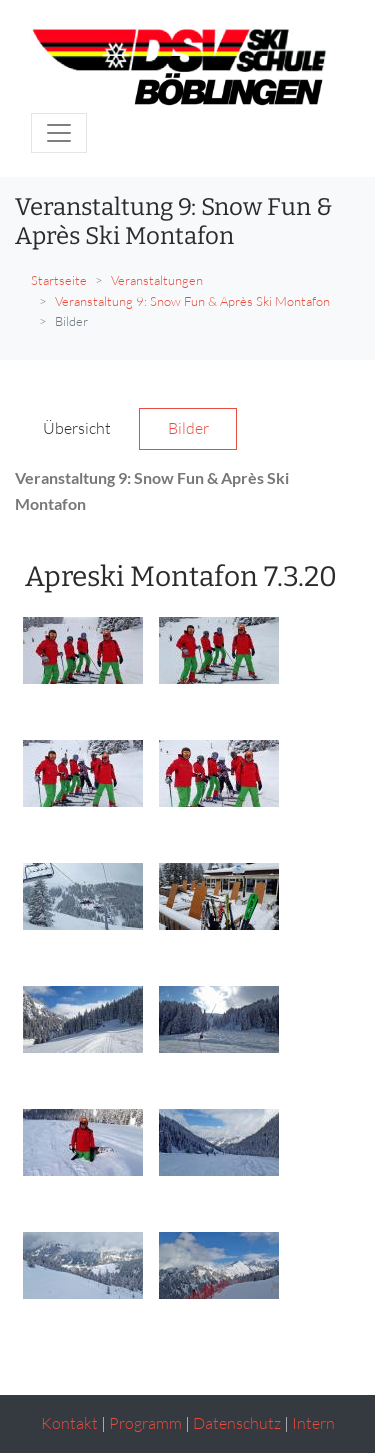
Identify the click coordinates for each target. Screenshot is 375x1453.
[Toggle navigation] (59, 133)
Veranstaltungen (157, 280)
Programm (145, 1423)
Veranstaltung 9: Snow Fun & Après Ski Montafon (192, 301)
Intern (313, 1423)
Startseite (59, 280)
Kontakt (69, 1423)
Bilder (188, 428)
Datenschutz (237, 1423)
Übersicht (77, 428)
